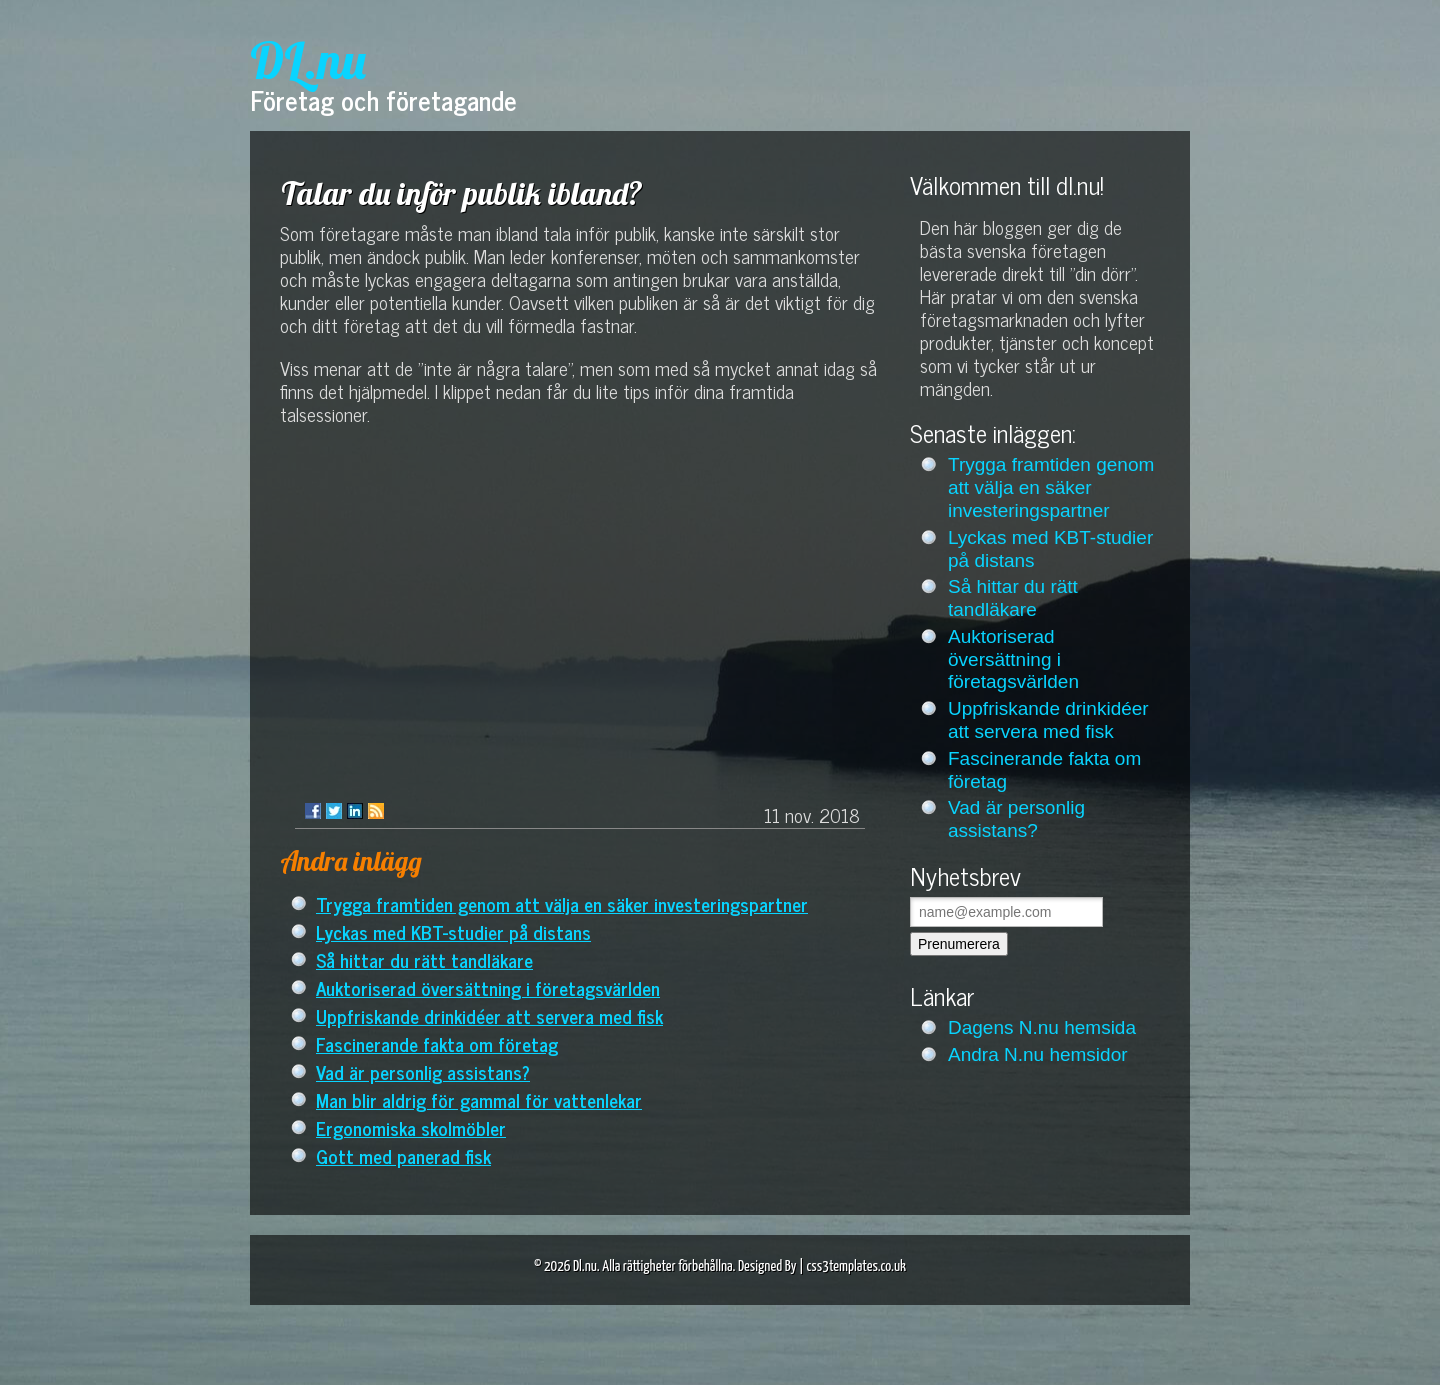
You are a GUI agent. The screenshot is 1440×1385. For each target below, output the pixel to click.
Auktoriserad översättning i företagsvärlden (488, 987)
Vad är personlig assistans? (423, 1071)
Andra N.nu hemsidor (1038, 1054)
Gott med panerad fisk (403, 1155)
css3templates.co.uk (856, 1266)
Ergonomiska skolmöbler (411, 1127)
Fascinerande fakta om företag (437, 1043)
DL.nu (308, 60)
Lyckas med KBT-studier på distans (453, 931)
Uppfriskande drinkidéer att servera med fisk (489, 1015)
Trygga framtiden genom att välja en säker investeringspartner (562, 903)
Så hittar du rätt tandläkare (424, 959)
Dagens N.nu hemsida (1042, 1027)
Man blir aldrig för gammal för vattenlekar (479, 1099)
